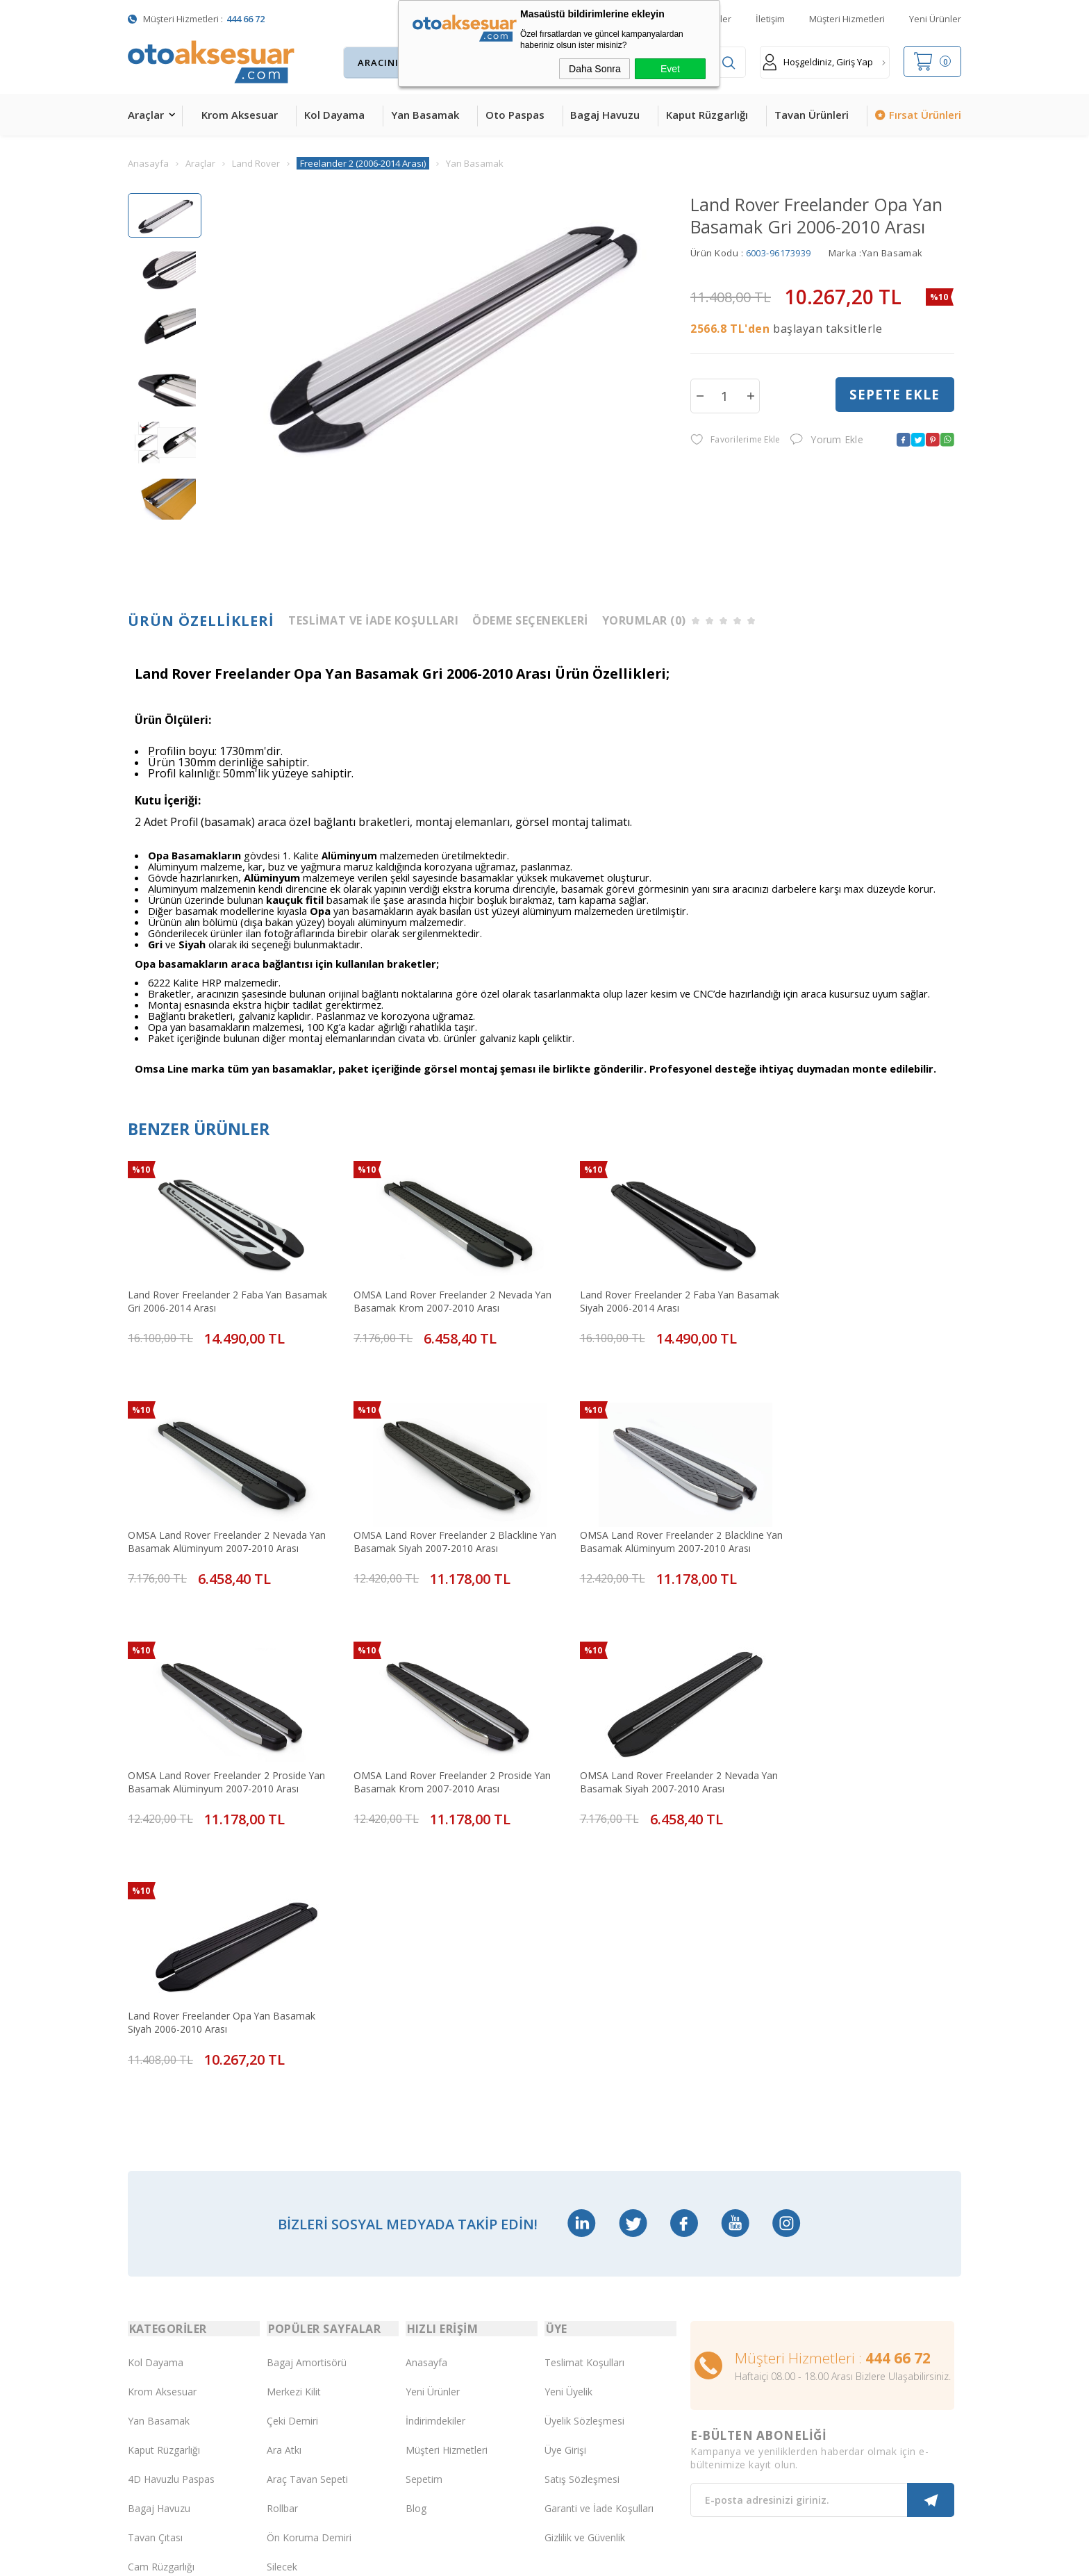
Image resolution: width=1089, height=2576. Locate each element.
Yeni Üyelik (568, 2112)
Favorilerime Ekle (735, 440)
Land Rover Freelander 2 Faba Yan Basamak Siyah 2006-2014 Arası (625, 1293)
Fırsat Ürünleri (925, 115)
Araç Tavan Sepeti (307, 2199)
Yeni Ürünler (935, 19)
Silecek (282, 2287)
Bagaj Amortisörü (307, 2083)
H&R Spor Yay (159, 2374)
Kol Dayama (334, 115)
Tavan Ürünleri (811, 115)
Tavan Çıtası (155, 2258)
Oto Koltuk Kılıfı (162, 2316)
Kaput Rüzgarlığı (707, 115)
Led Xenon (152, 2404)
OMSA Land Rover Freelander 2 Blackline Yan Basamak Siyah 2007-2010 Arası (220, 1519)
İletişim (770, 19)
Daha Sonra (595, 68)
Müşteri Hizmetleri (847, 19)
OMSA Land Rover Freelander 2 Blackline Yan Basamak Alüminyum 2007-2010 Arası (433, 1519)
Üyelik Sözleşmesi (584, 2141)
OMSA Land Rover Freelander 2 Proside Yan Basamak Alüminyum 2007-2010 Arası (643, 1519)
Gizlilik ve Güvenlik (584, 2258)
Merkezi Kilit (294, 2112)
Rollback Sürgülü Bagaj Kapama (318, 2346)
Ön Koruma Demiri (309, 2258)
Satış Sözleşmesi (582, 2199)
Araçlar (146, 115)
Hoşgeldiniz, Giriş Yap (818, 62)
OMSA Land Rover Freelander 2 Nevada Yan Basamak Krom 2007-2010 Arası (427, 1293)
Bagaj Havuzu (605, 115)
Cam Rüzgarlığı (161, 2287)
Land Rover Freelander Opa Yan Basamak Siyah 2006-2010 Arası (432, 1746)
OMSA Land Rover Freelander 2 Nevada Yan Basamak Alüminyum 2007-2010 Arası (853, 1293)
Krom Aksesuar (239, 115)
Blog (416, 2229)
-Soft (473, 2558)
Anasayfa (426, 2083)
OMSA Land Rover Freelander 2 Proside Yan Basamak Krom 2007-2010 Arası (847, 1519)
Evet (670, 68)
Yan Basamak (425, 115)
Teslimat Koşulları (584, 2083)
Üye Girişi (565, 2170)
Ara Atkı (284, 2170)
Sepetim (424, 2199)
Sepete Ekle (894, 395)
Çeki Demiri (292, 2141)
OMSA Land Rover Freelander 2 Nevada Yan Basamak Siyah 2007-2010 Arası (217, 1746)
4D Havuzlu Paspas (171, 2199)
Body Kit (147, 2345)
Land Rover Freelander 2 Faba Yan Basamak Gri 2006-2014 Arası (205, 1293)
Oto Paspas (514, 115)
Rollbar (282, 2229)
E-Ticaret (505, 2558)
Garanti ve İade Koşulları (599, 2229)
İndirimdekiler (435, 2141)
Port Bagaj (291, 2316)
